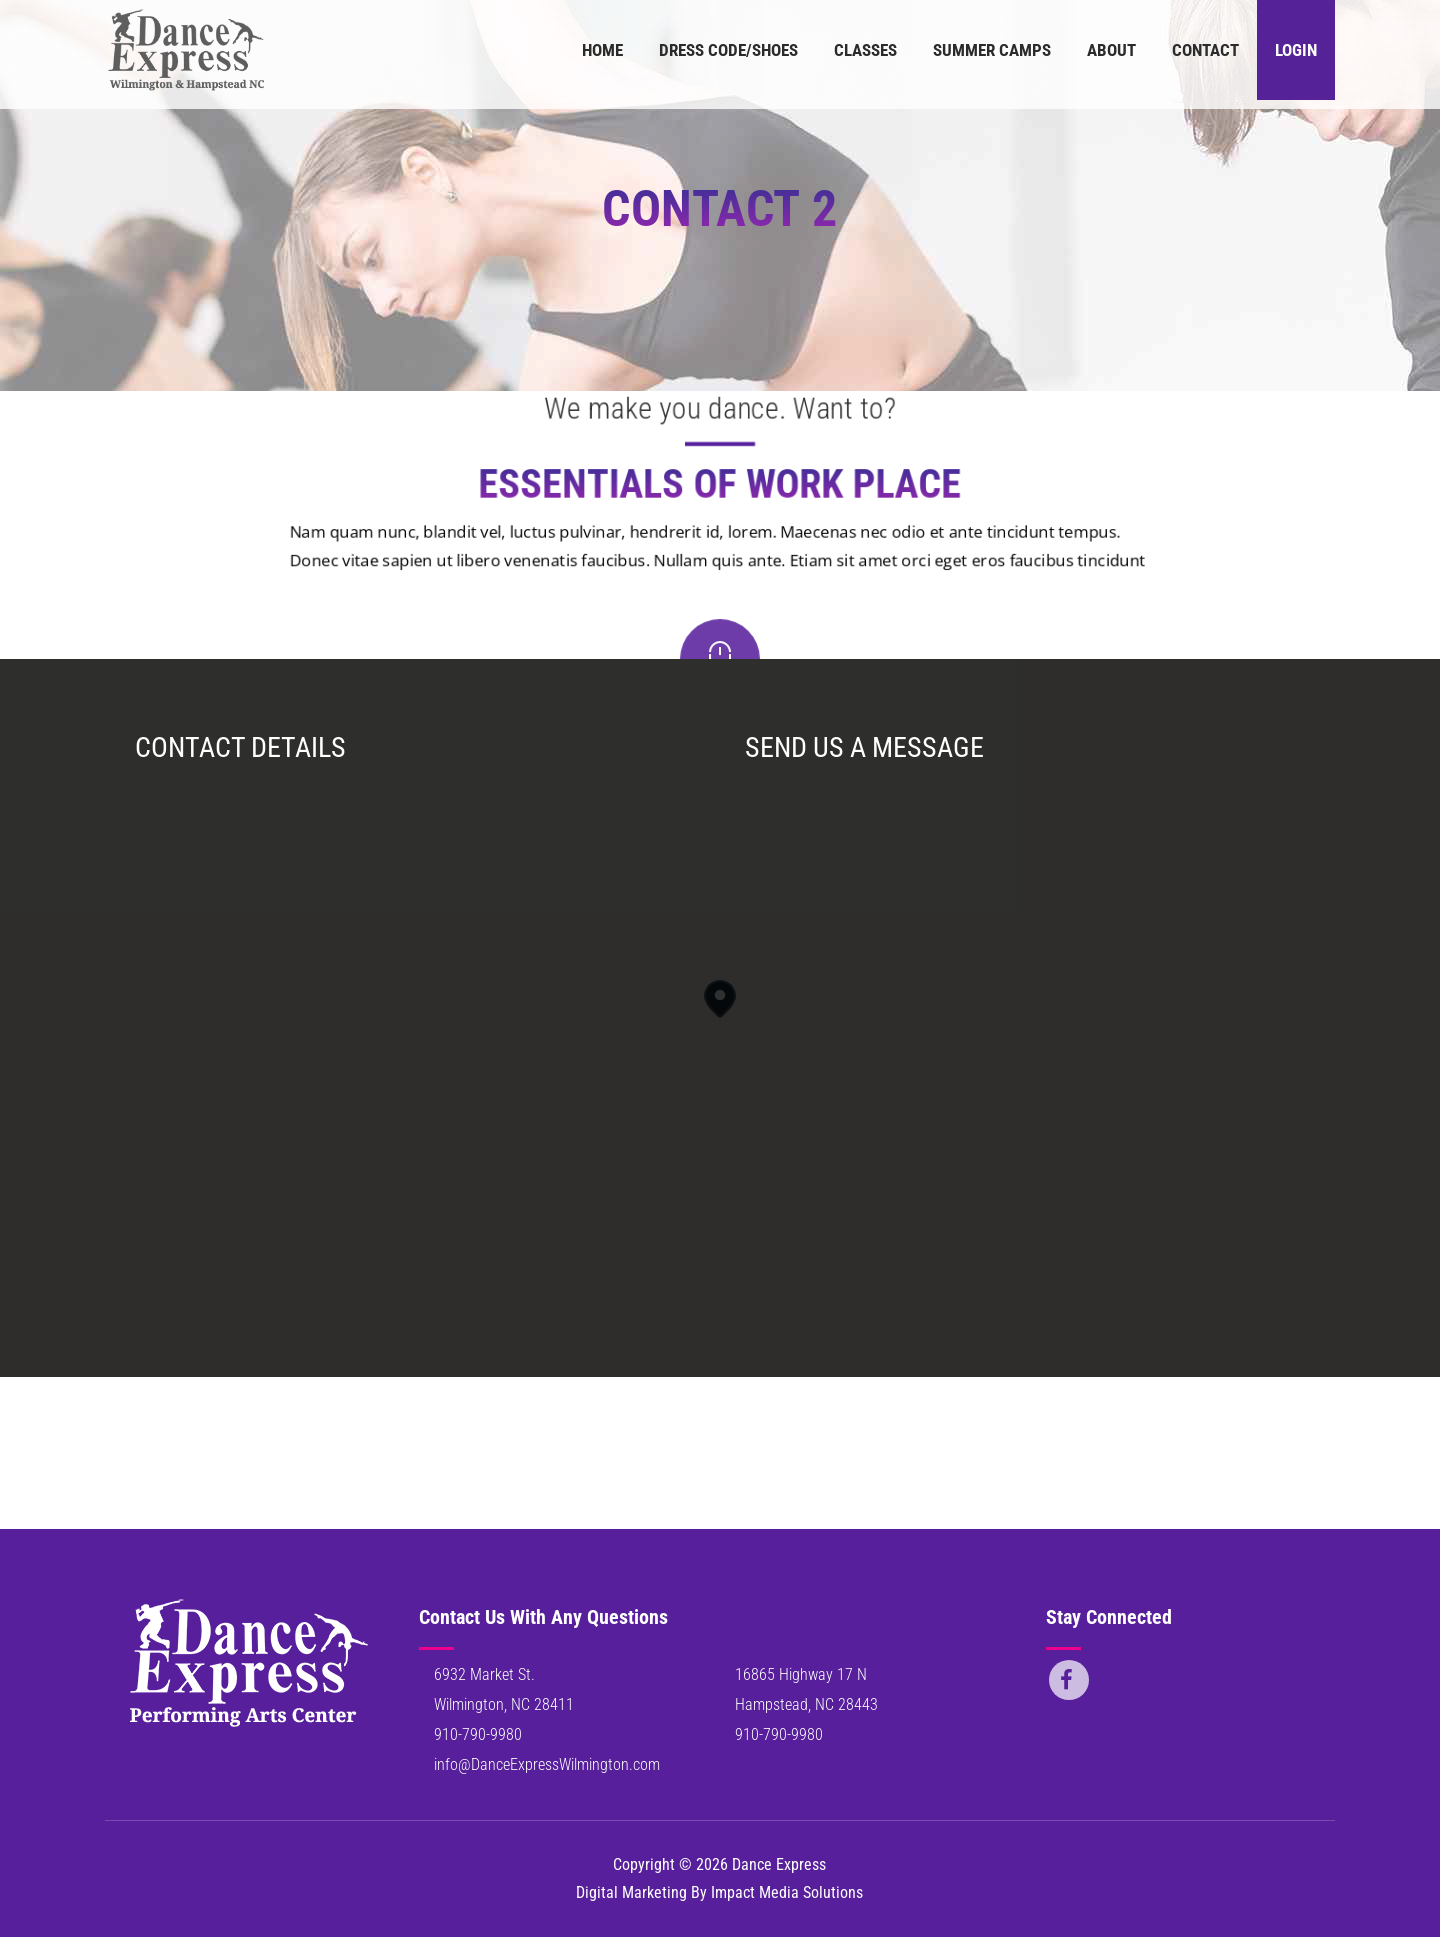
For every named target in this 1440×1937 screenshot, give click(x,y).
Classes (865, 50)
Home (602, 50)
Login (1296, 50)
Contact (1205, 50)
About (1111, 50)
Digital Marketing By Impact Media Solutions (719, 1892)
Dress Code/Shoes (728, 50)
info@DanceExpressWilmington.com (547, 1764)
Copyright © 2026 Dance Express (719, 1864)
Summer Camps (992, 50)
